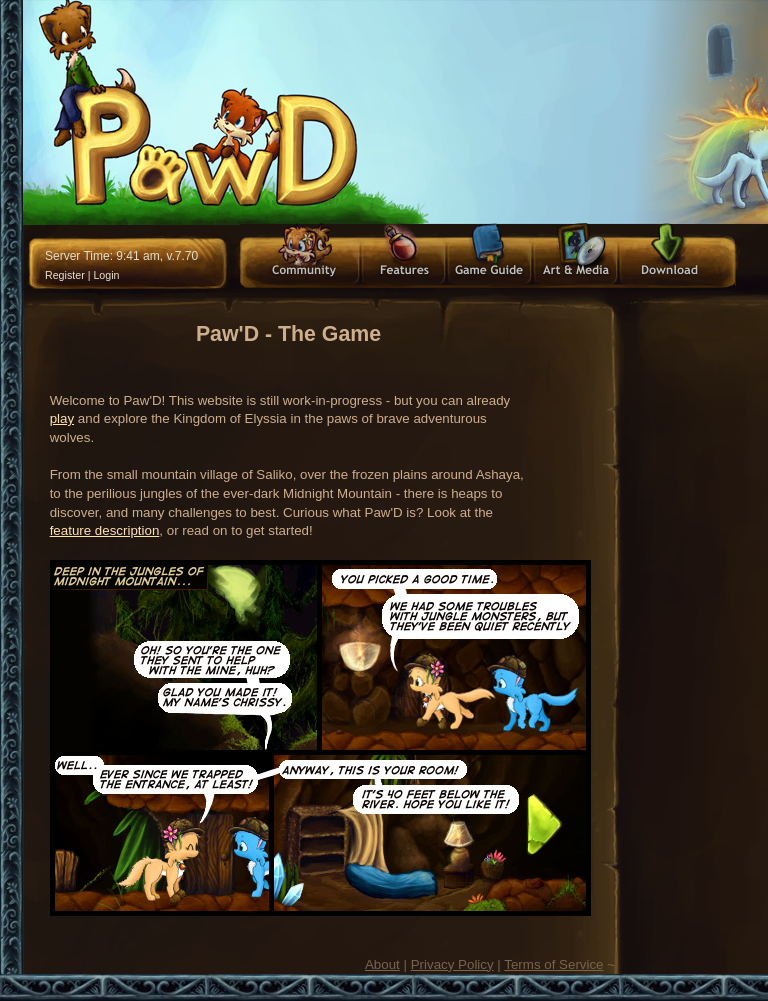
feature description (105, 530)
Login (106, 275)
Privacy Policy (452, 964)
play (62, 418)
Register (65, 275)
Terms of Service (553, 964)
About (382, 964)
